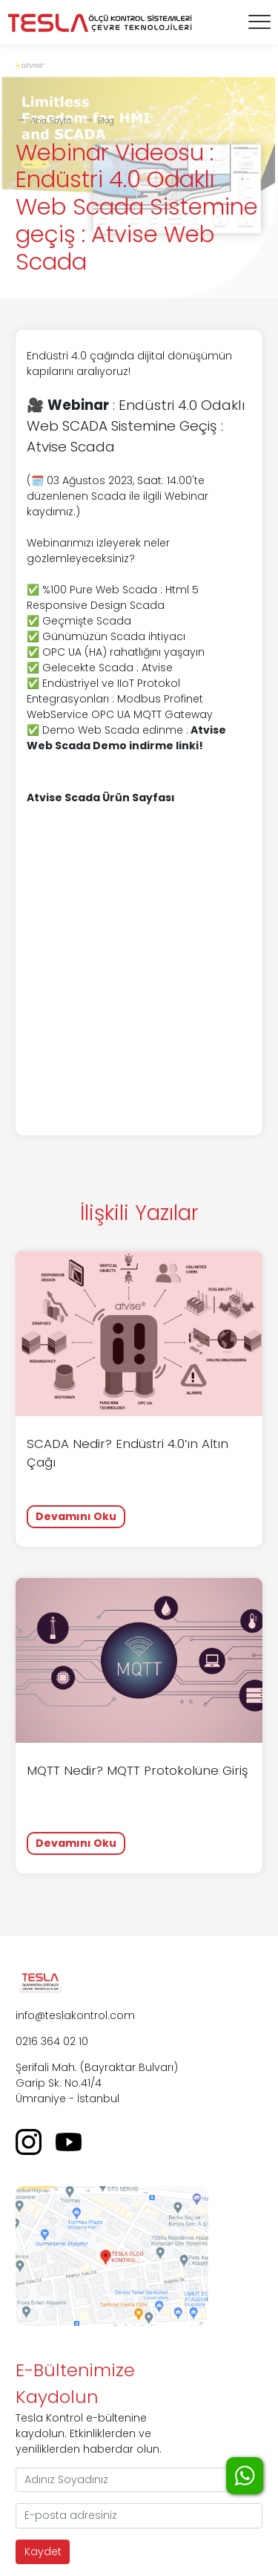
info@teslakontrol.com (75, 2015)
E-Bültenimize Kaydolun (75, 2383)
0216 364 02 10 (52, 2041)
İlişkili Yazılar (139, 1213)
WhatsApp (244, 2475)
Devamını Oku (76, 1516)
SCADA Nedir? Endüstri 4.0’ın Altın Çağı (127, 1453)
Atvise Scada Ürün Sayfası (101, 797)
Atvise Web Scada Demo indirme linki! (126, 738)
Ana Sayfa (51, 120)
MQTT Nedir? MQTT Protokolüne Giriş (137, 1770)
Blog (106, 120)
